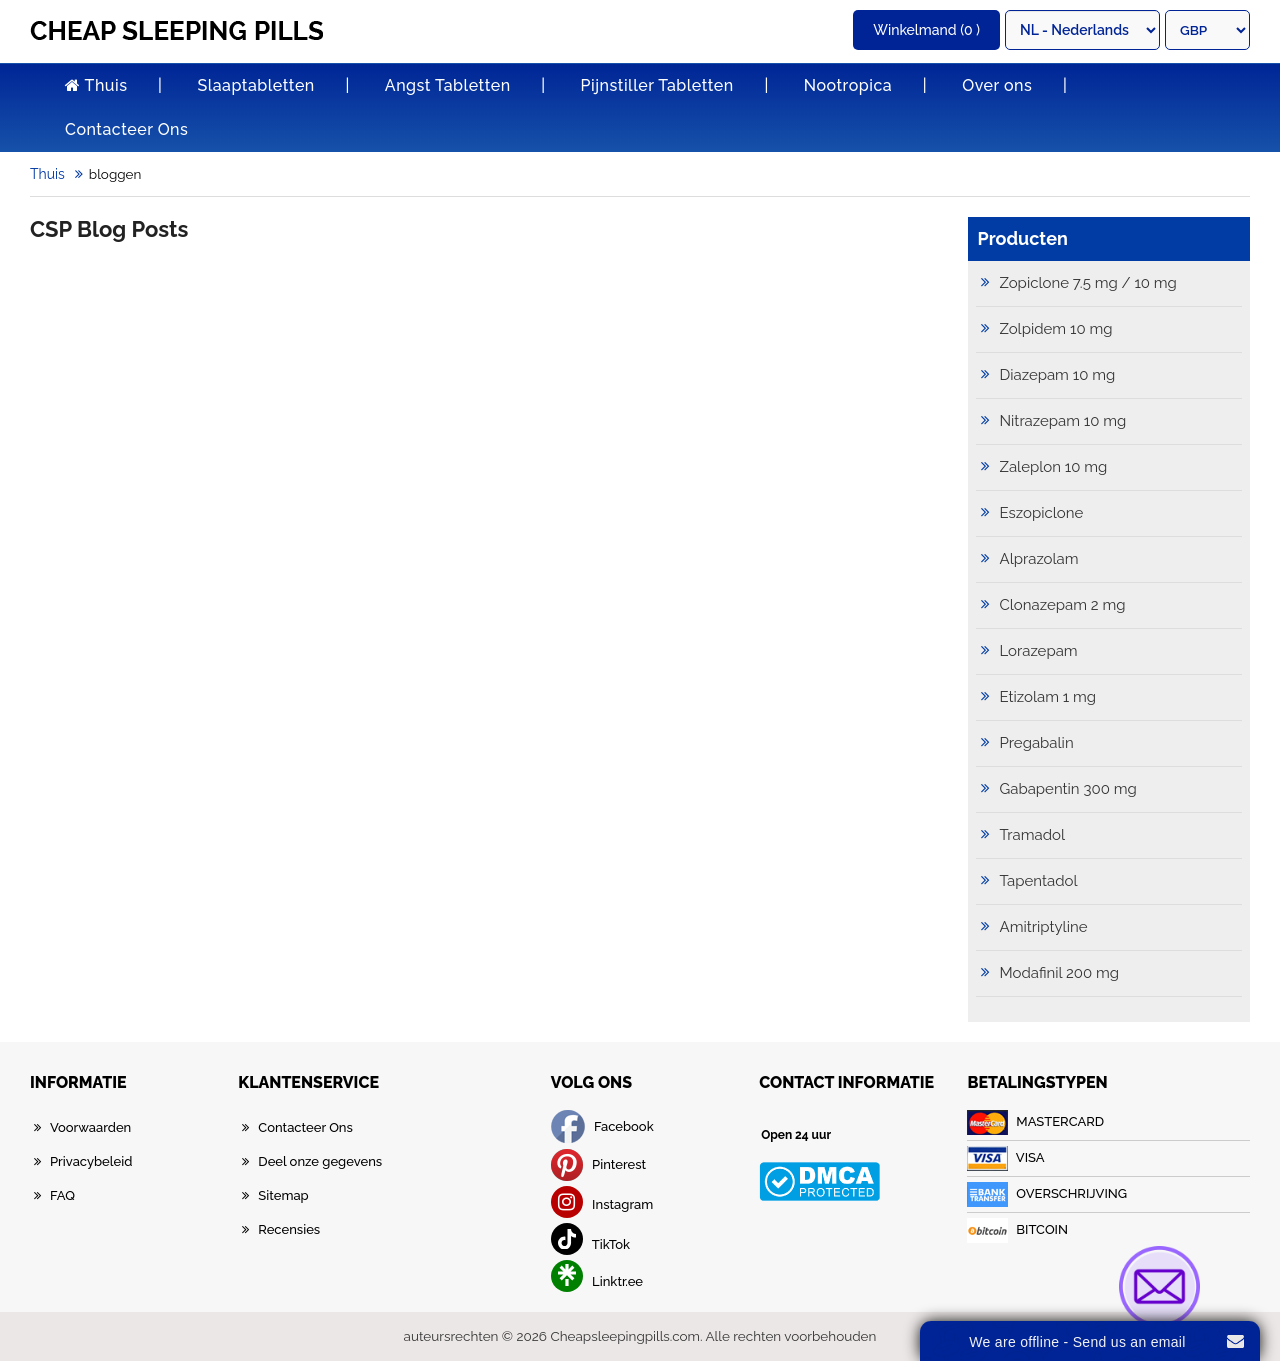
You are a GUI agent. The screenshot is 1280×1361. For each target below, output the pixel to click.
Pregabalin (1037, 743)
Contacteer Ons (126, 129)
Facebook (602, 1126)
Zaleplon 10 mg (1054, 467)
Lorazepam (1039, 651)
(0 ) (926, 30)
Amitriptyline (1044, 927)
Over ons (997, 85)
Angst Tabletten (448, 85)
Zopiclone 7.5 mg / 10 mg (1088, 283)
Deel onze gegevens (320, 1161)
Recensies (289, 1229)
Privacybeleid (91, 1161)
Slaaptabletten (255, 85)
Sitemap (283, 1195)
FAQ (62, 1195)
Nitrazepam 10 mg (1063, 421)
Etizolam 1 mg (1048, 697)
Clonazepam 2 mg (1063, 605)
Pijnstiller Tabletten (657, 85)
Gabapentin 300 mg (1068, 789)
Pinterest (598, 1164)
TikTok (590, 1244)
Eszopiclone (1042, 513)
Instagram (602, 1204)
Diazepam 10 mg (1058, 375)
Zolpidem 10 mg (1056, 329)
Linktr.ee (597, 1281)
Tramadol (1033, 835)
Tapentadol (1039, 881)
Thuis (96, 85)
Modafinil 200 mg (1059, 973)
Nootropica (848, 85)
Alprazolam (1039, 559)
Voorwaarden (90, 1127)
